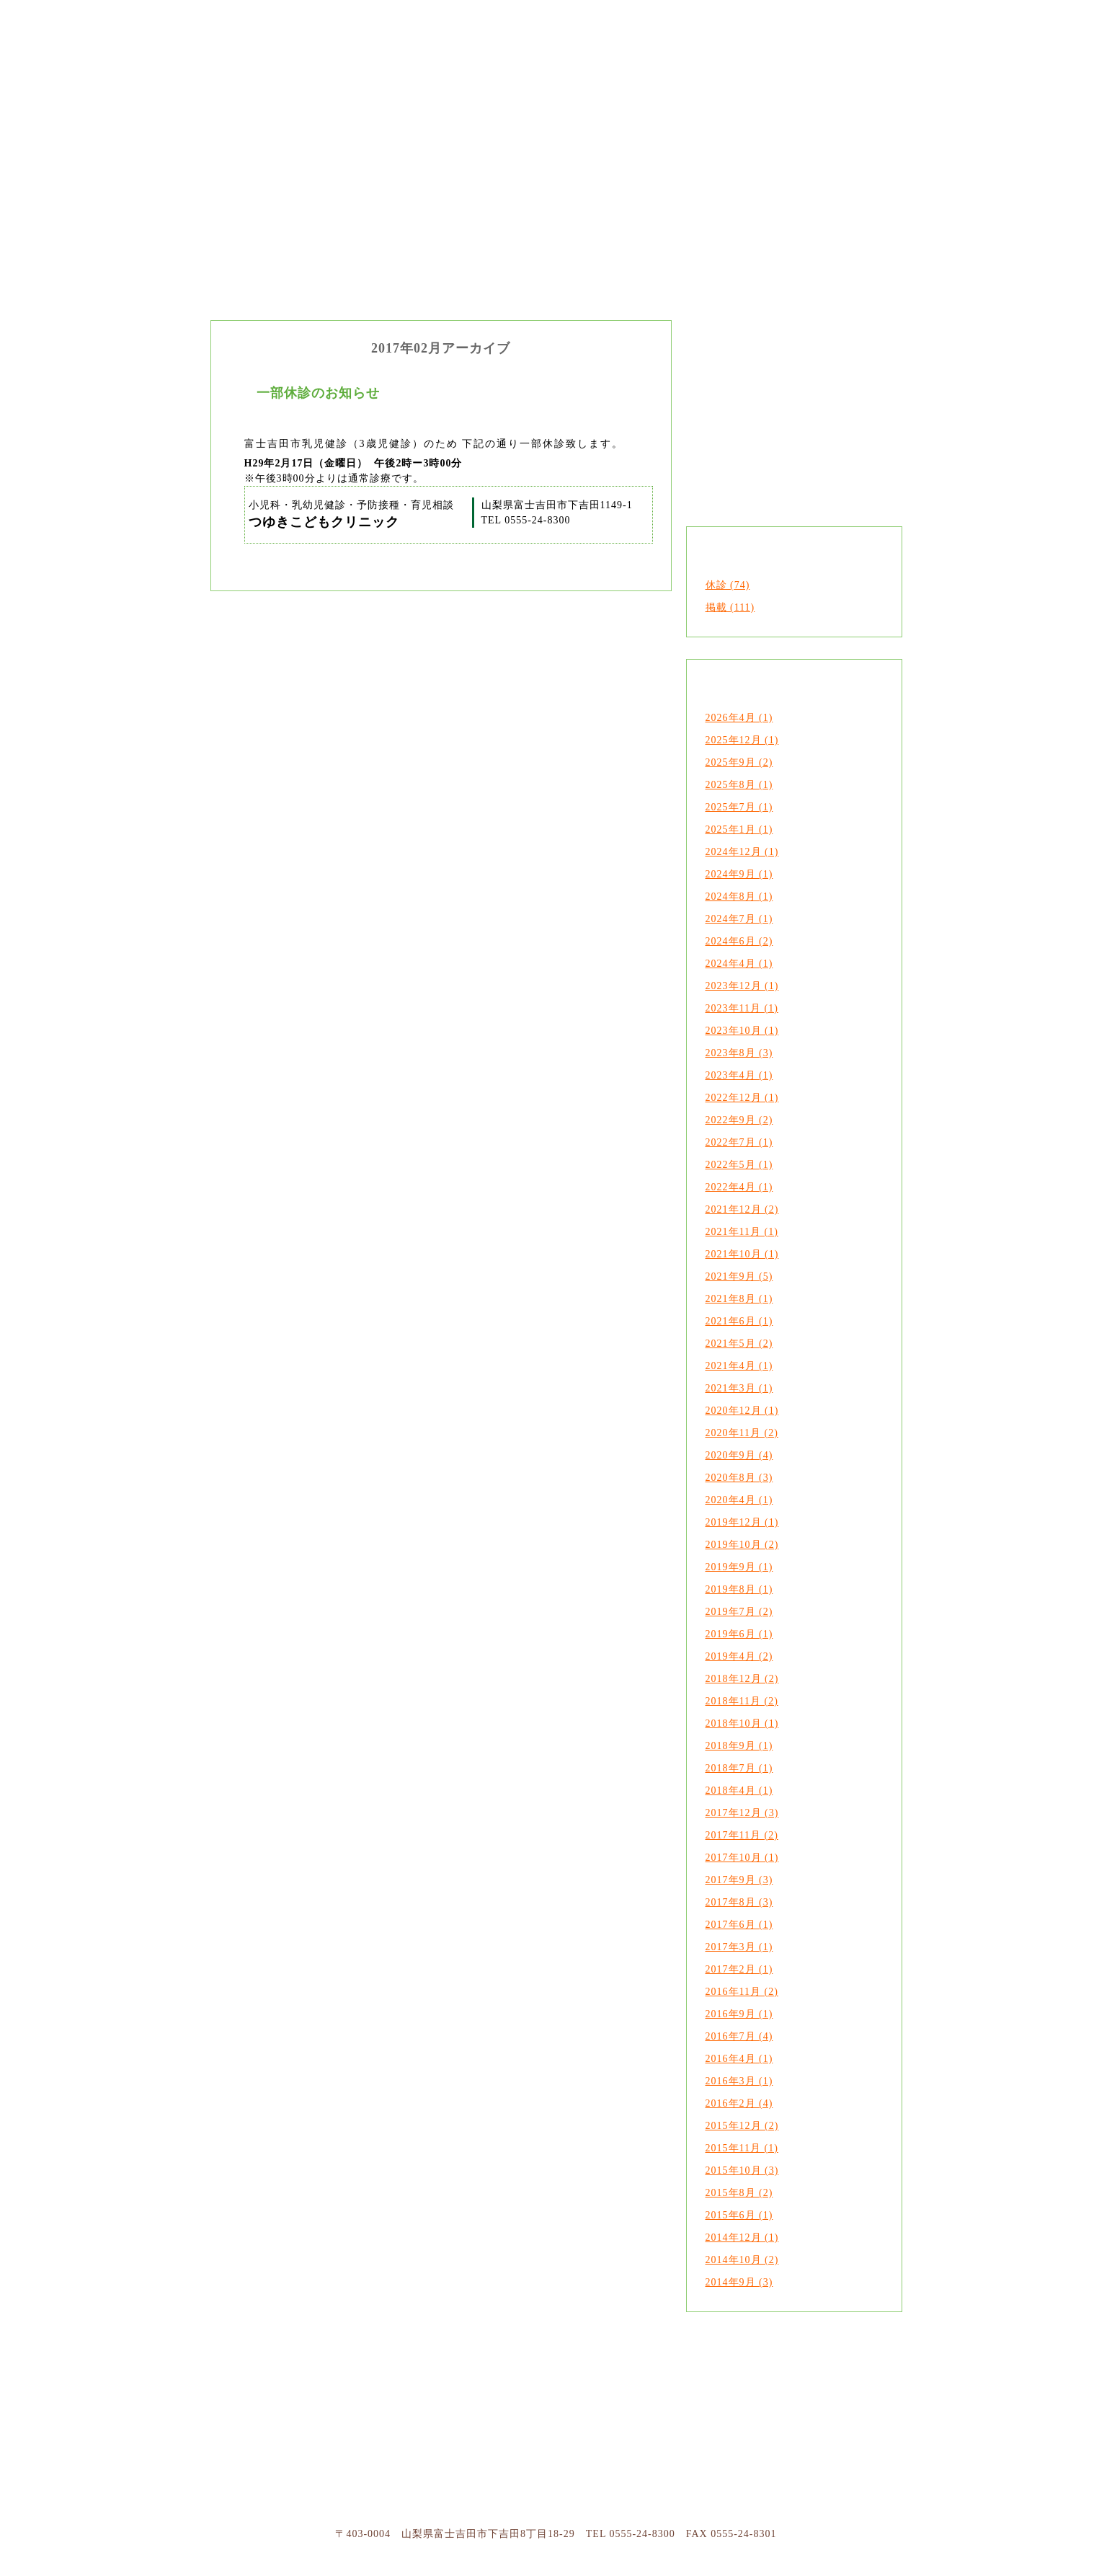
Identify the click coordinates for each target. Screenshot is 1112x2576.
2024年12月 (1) (742, 851)
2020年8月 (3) (739, 1477)
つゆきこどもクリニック (268, 144)
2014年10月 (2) (742, 2259)
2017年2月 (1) (739, 1969)
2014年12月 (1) (742, 2237)
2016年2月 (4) (739, 2103)
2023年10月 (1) (742, 1030)
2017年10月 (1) (742, 1857)
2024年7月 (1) (739, 918)
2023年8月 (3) (739, 1053)
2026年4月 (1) (739, 717)
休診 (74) (728, 585)
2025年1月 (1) (739, 829)
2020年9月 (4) (739, 1455)
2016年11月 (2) (742, 1991)
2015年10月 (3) (742, 2170)
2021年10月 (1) (742, 1254)
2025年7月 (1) (739, 807)
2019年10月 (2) (742, 1544)
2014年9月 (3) (739, 2282)
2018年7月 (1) (739, 1768)
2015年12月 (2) (742, 2125)
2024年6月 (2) (739, 941)
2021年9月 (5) (739, 1276)
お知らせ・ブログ (673, 2419)
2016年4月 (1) (739, 2058)
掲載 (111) (730, 607)
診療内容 (556, 144)
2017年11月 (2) (742, 1835)
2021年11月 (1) (742, 1231)
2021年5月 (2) (739, 1343)
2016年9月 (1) (739, 2014)
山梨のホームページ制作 (732, 2565)
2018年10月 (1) (742, 1723)
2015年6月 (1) (739, 2215)
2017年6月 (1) (739, 1924)
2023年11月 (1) (742, 1008)
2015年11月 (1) (742, 2148)
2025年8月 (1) (739, 784)
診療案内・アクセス (700, 144)
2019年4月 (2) (739, 1656)
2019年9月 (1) (739, 1567)
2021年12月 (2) (742, 1209)
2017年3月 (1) (739, 1947)
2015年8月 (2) (739, 2192)
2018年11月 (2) (742, 1701)
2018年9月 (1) (739, 1745)
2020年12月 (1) (742, 1410)
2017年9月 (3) (739, 1880)
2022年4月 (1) (739, 1187)
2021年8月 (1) (739, 1298)
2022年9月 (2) (739, 1120)
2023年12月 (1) (742, 986)
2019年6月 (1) (739, 1634)
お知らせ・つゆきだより (845, 144)
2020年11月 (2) (742, 1433)
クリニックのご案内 (412, 144)
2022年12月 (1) (742, 1097)
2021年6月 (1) (739, 1321)
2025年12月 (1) (742, 740)
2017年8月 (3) (739, 1902)
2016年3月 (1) (739, 2081)
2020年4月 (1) (739, 1500)
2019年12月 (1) (742, 1522)
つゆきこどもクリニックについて (327, 2419)
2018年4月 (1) (739, 1790)
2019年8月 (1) (739, 1589)
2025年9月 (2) (739, 762)
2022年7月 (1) (739, 1142)
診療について (441, 2419)
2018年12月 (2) (742, 1678)
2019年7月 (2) (739, 1611)
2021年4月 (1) (739, 1365)
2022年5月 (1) (739, 1164)
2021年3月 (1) (739, 1388)
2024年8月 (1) (739, 896)
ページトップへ (786, 2419)
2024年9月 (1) (739, 874)
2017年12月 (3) (742, 1812)
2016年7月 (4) (739, 2036)
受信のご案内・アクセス (557, 2419)
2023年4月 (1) (739, 1075)
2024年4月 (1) (739, 963)
